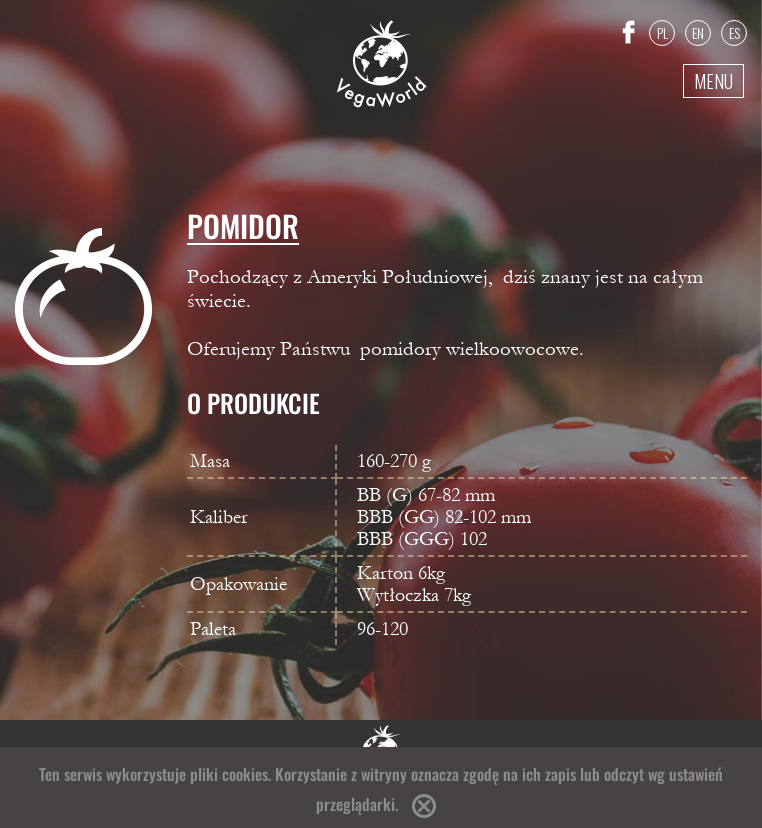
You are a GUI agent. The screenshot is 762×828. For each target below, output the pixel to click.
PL (662, 32)
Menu (713, 81)
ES (734, 32)
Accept (424, 806)
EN (698, 32)
